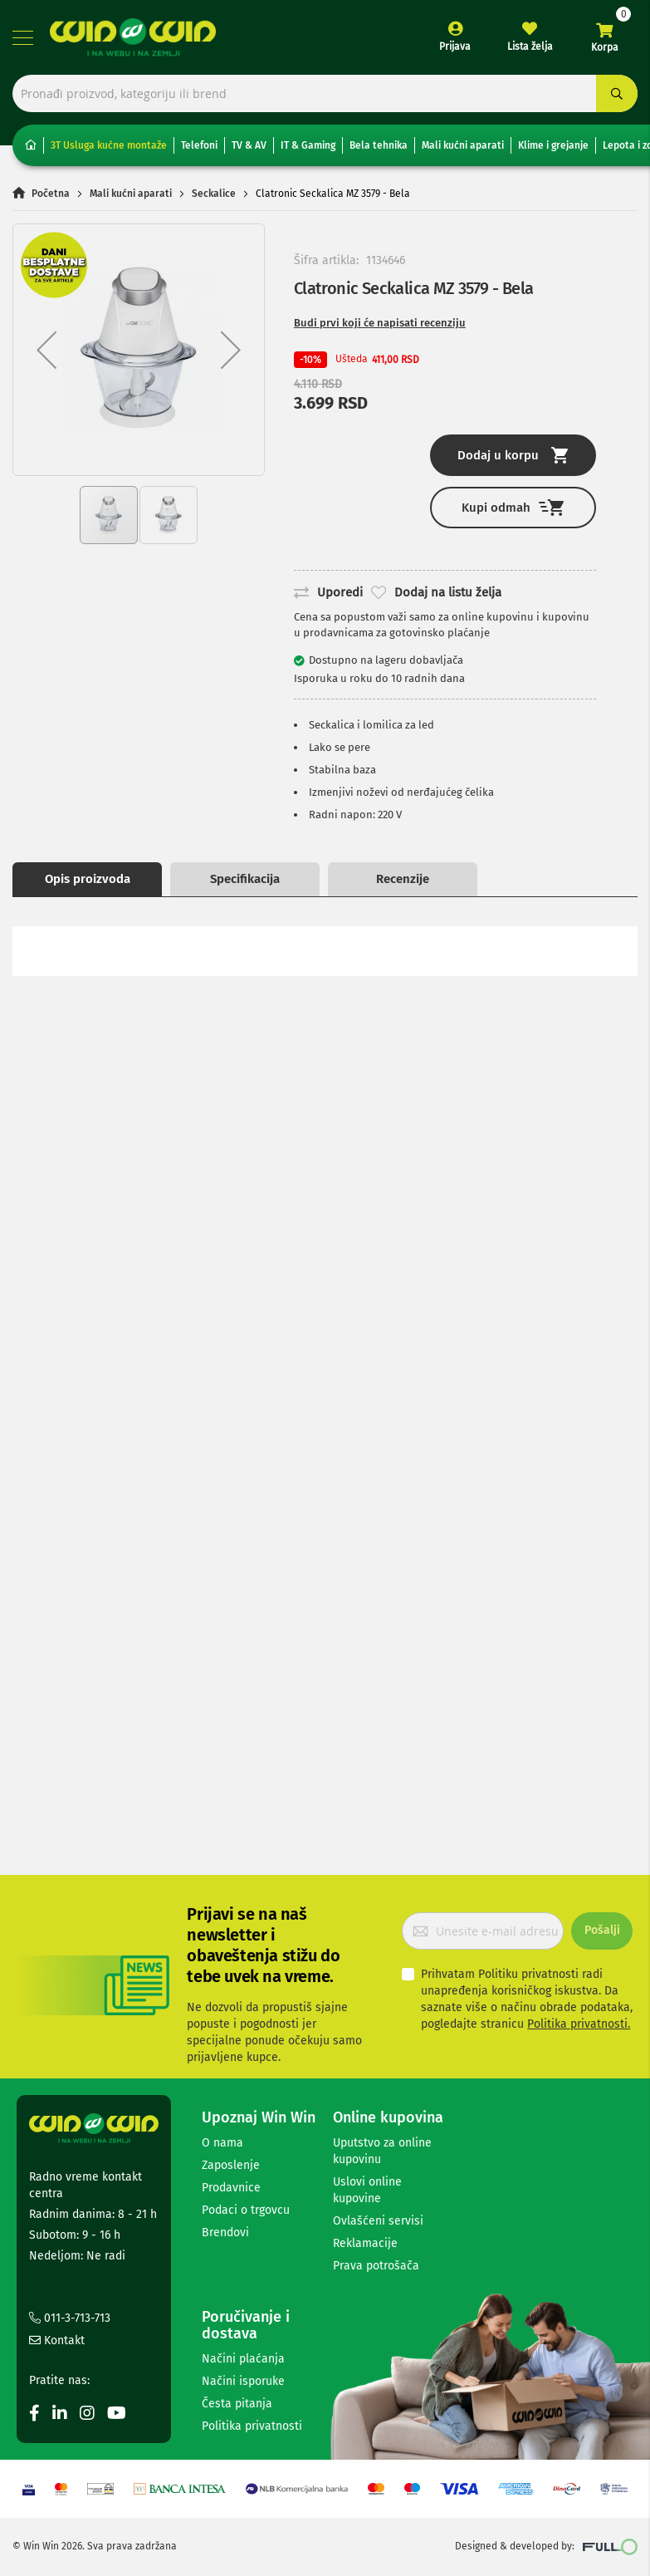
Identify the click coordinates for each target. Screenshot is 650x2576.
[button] (46, 349)
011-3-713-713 (69, 2318)
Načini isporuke (243, 2381)
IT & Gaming (308, 145)
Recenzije (402, 878)
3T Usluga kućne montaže (109, 145)
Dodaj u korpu (512, 455)
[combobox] (325, 93)
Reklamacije (365, 2243)
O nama (222, 2143)
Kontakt (57, 2340)
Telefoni (199, 145)
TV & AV (249, 145)
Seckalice (214, 193)
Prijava (455, 46)
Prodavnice (231, 2188)
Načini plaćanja (243, 2359)
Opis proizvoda (87, 878)
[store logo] (133, 37)
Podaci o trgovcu (246, 2210)
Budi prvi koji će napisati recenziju (380, 322)
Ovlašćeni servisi (378, 2221)
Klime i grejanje (553, 145)
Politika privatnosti (252, 2426)
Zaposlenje (231, 2165)
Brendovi (225, 2232)
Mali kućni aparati (463, 145)
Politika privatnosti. (578, 2024)
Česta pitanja (237, 2404)
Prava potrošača (376, 2266)
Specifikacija (245, 878)
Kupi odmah (513, 507)
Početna (51, 193)
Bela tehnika (378, 145)
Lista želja (530, 46)
